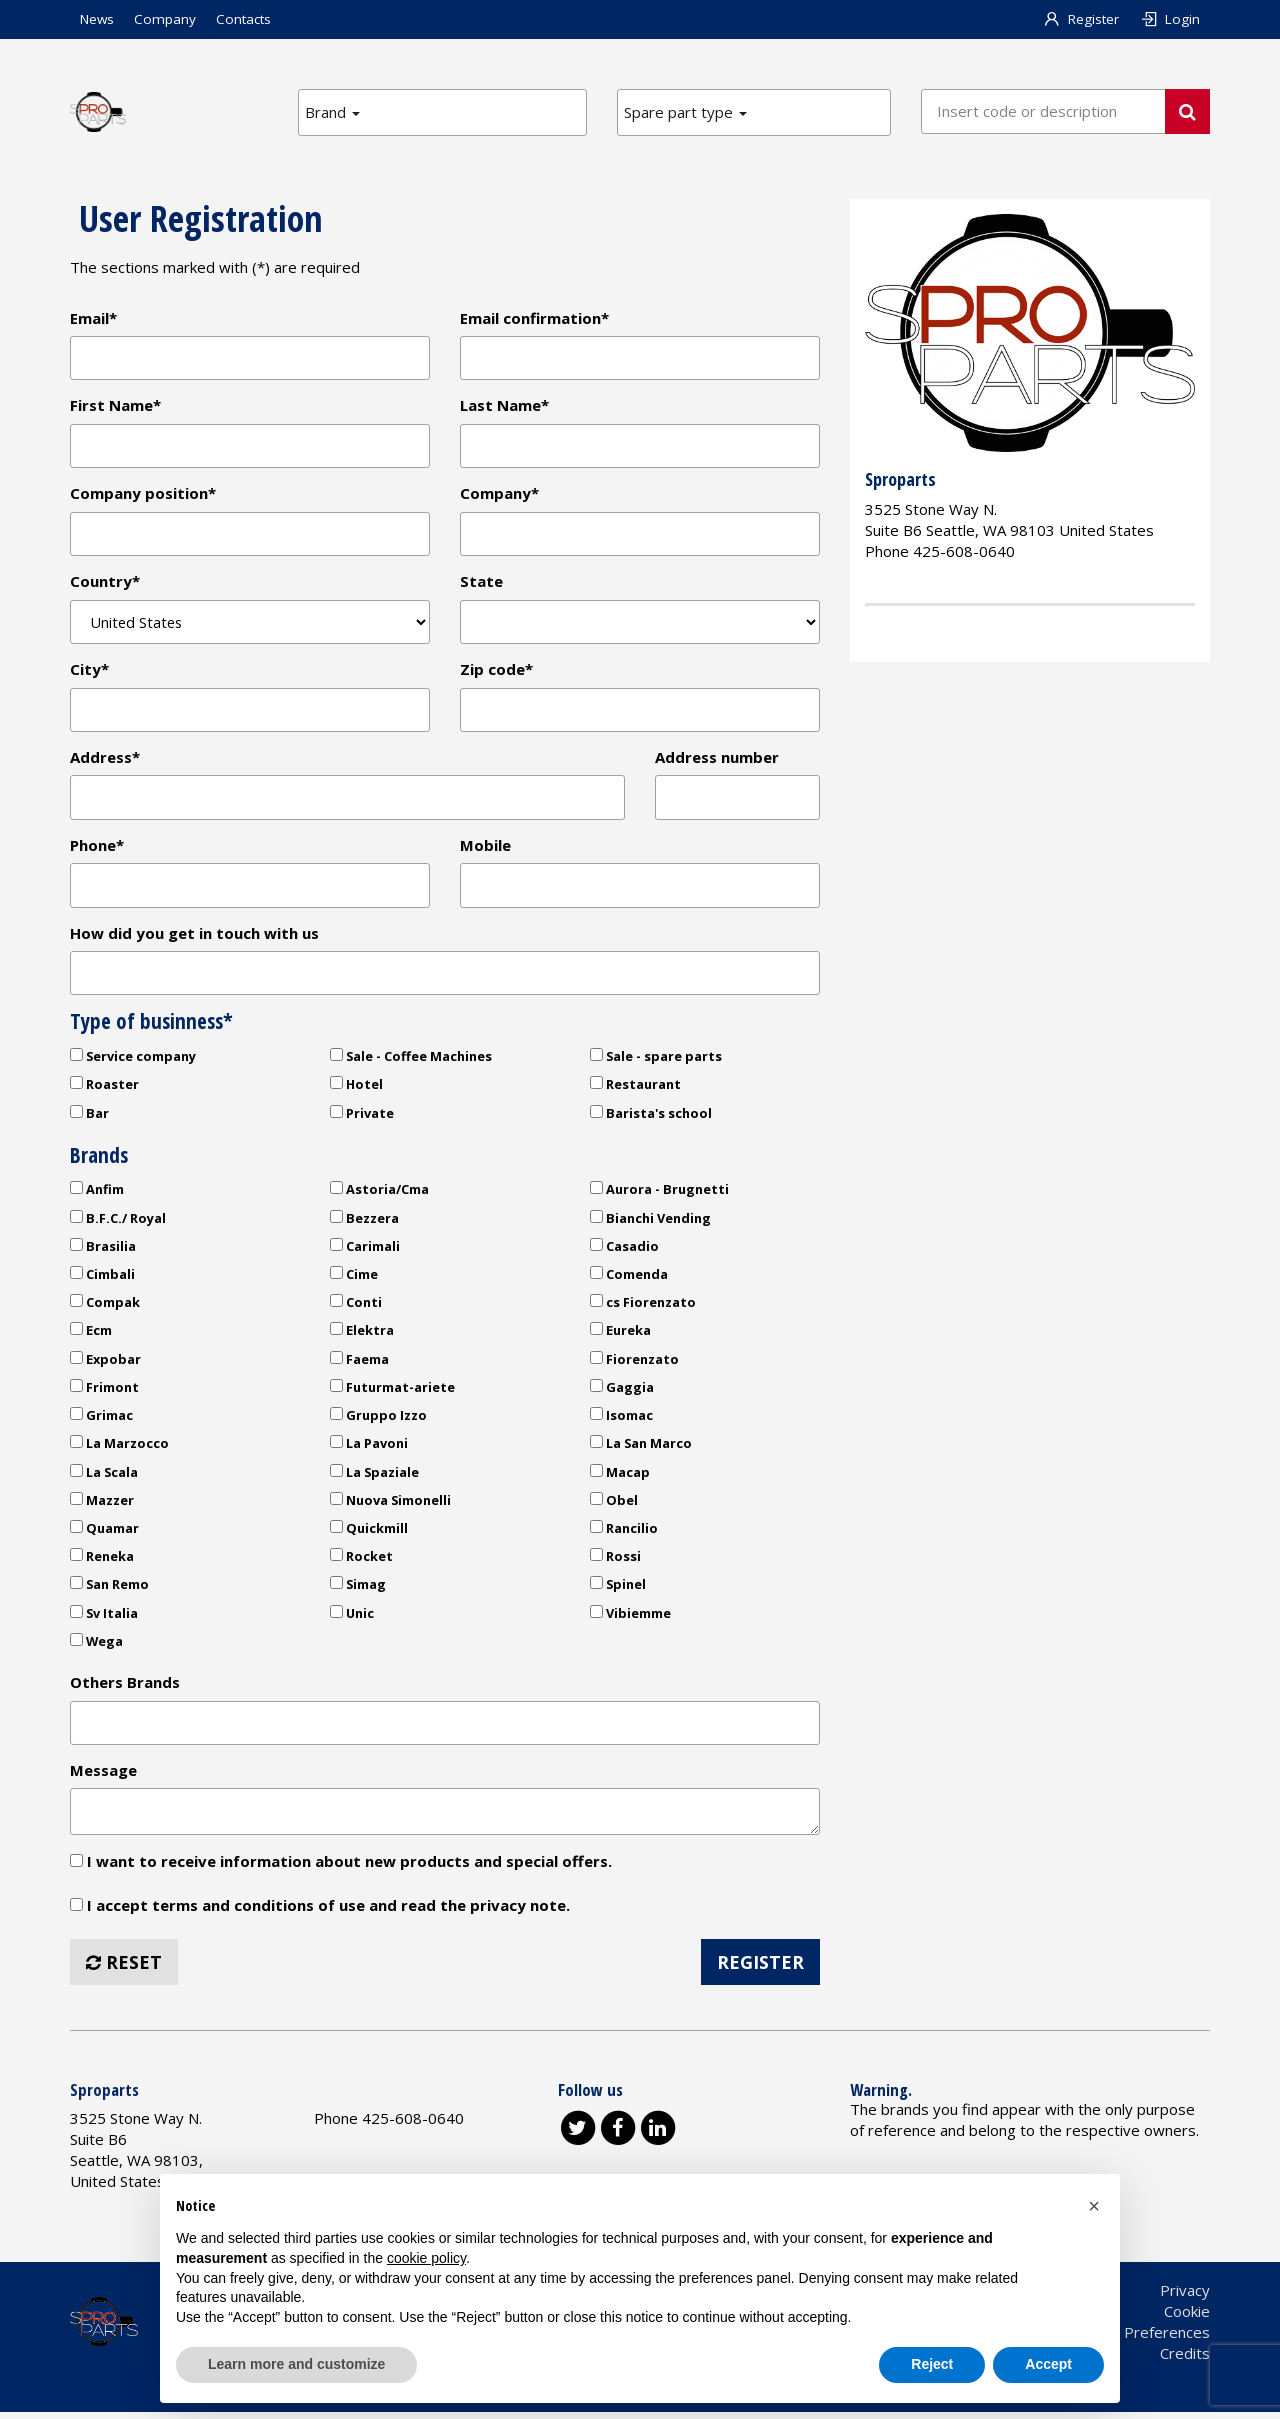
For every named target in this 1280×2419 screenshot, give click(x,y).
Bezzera (364, 1223)
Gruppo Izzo (378, 1420)
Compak (105, 1307)
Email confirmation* (534, 318)
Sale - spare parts (656, 1061)
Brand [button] (332, 112)
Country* (105, 583)
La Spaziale (374, 1477)
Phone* (97, 849)
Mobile (485, 849)
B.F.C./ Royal (118, 1223)
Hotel (356, 1089)
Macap (620, 1477)
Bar (89, 1118)
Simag (358, 1590)
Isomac (621, 1420)
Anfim (97, 1194)
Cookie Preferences (1142, 2339)
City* (89, 672)
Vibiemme (630, 1618)
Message (103, 1776)
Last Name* (504, 406)
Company (165, 19)
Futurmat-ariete (392, 1392)
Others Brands (125, 1687)
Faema (359, 1364)
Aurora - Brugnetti (659, 1194)
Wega (96, 1646)
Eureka (620, 1336)
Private (362, 1118)
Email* (93, 318)
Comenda (629, 1279)
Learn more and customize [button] (296, 2364)
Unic (352, 1618)
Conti (356, 1307)
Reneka (102, 1561)
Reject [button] (932, 2364)
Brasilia (103, 1251)
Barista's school (651, 1118)
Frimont (104, 1392)
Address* (105, 760)
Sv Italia (104, 1618)
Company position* (143, 495)
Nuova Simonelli (390, 1505)
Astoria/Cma (379, 1194)
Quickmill (369, 1533)
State (481, 583)
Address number (717, 760)
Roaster (104, 1089)
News (97, 19)
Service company (133, 1061)
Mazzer (102, 1505)
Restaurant (635, 1089)
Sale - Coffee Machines (411, 1061)
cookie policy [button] (426, 2258)
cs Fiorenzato (643, 1307)
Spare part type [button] (685, 112)
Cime (354, 1279)
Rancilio (624, 1533)
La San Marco (641, 1448)
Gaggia (622, 1392)
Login (1169, 19)
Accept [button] (1048, 2364)
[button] (1094, 2206)
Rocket (361, 1561)
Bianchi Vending (650, 1223)
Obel (614, 1505)
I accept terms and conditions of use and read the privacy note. (328, 1912)
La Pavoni (369, 1448)
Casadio (624, 1251)
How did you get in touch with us (194, 937)
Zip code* (496, 672)
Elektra (362, 1336)
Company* (499, 495)
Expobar (105, 1364)
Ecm (91, 1336)
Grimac (101, 1420)
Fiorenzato (634, 1364)
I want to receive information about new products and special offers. (341, 1867)
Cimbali (102, 1279)
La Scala (104, 1477)
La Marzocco (119, 1448)
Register (1081, 19)
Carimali (365, 1251)
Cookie (1187, 2318)
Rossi (615, 1561)
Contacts (243, 19)
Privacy (1185, 2297)
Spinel (618, 1590)
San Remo (109, 1590)
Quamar (104, 1533)
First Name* (115, 406)
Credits (1185, 2360)
